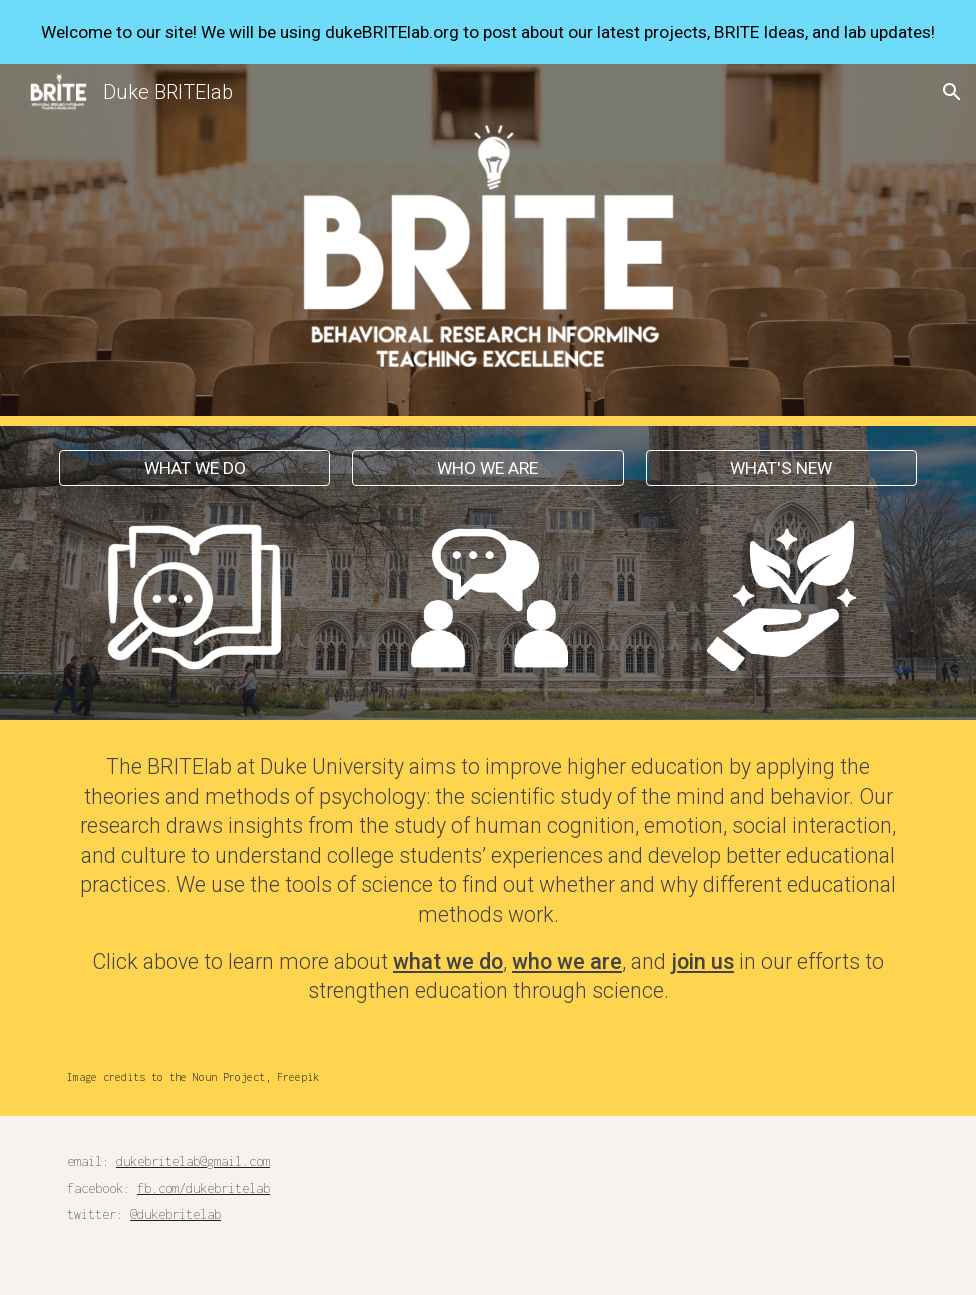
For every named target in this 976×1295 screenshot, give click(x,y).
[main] (488, 878)
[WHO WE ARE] (487, 468)
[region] (488, 32)
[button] (952, 92)
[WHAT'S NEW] (781, 468)
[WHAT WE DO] (194, 468)
